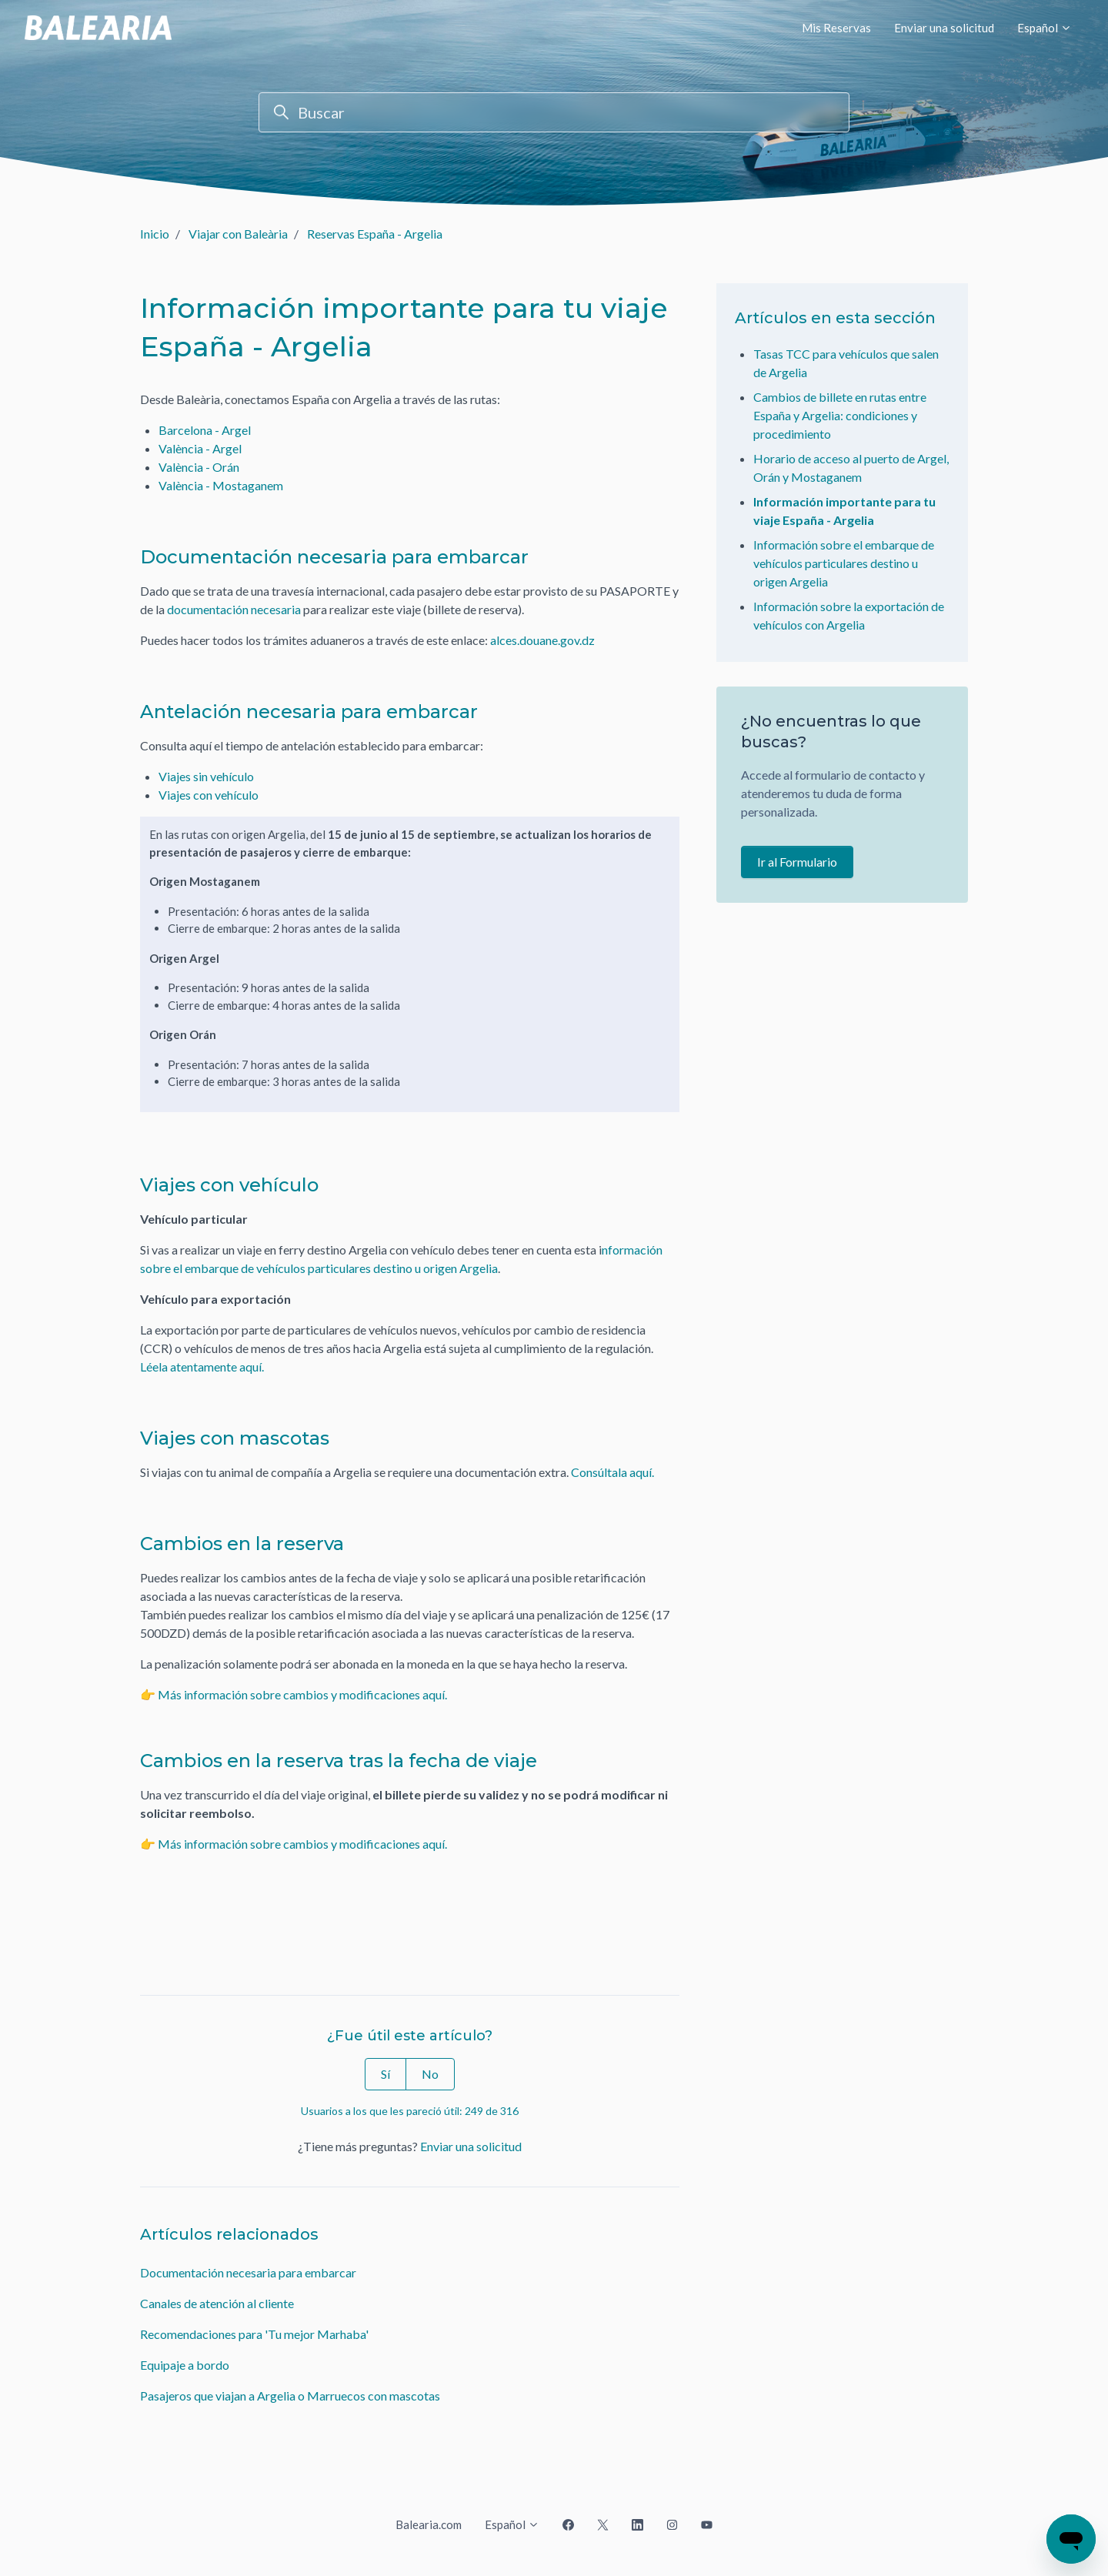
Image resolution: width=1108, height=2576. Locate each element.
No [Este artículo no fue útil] (430, 2073)
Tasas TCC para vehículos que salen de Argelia (846, 362)
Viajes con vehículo (209, 794)
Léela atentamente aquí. (203, 1366)
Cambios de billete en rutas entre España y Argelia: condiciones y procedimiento (839, 415)
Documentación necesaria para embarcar (248, 2272)
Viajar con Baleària (238, 233)
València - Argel (200, 448)
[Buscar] (554, 112)
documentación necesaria (234, 609)
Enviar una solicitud (944, 28)
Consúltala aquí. (612, 1472)
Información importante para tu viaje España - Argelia (844, 510)
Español (1044, 28)
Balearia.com (428, 2524)
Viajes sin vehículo (206, 776)
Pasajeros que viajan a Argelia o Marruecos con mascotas (290, 2395)
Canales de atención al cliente (217, 2303)
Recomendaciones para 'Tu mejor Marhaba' (254, 2334)
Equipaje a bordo (184, 2364)
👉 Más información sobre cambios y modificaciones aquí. (294, 1694)
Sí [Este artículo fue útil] (385, 2073)
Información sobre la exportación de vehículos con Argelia (848, 615)
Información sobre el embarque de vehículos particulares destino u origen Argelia (843, 563)
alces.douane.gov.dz (542, 640)
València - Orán (199, 466)
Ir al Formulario (797, 861)
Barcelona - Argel (205, 430)
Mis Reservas (836, 28)
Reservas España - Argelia (374, 233)
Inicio (154, 233)
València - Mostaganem (221, 485)
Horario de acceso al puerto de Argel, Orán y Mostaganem (851, 467)
